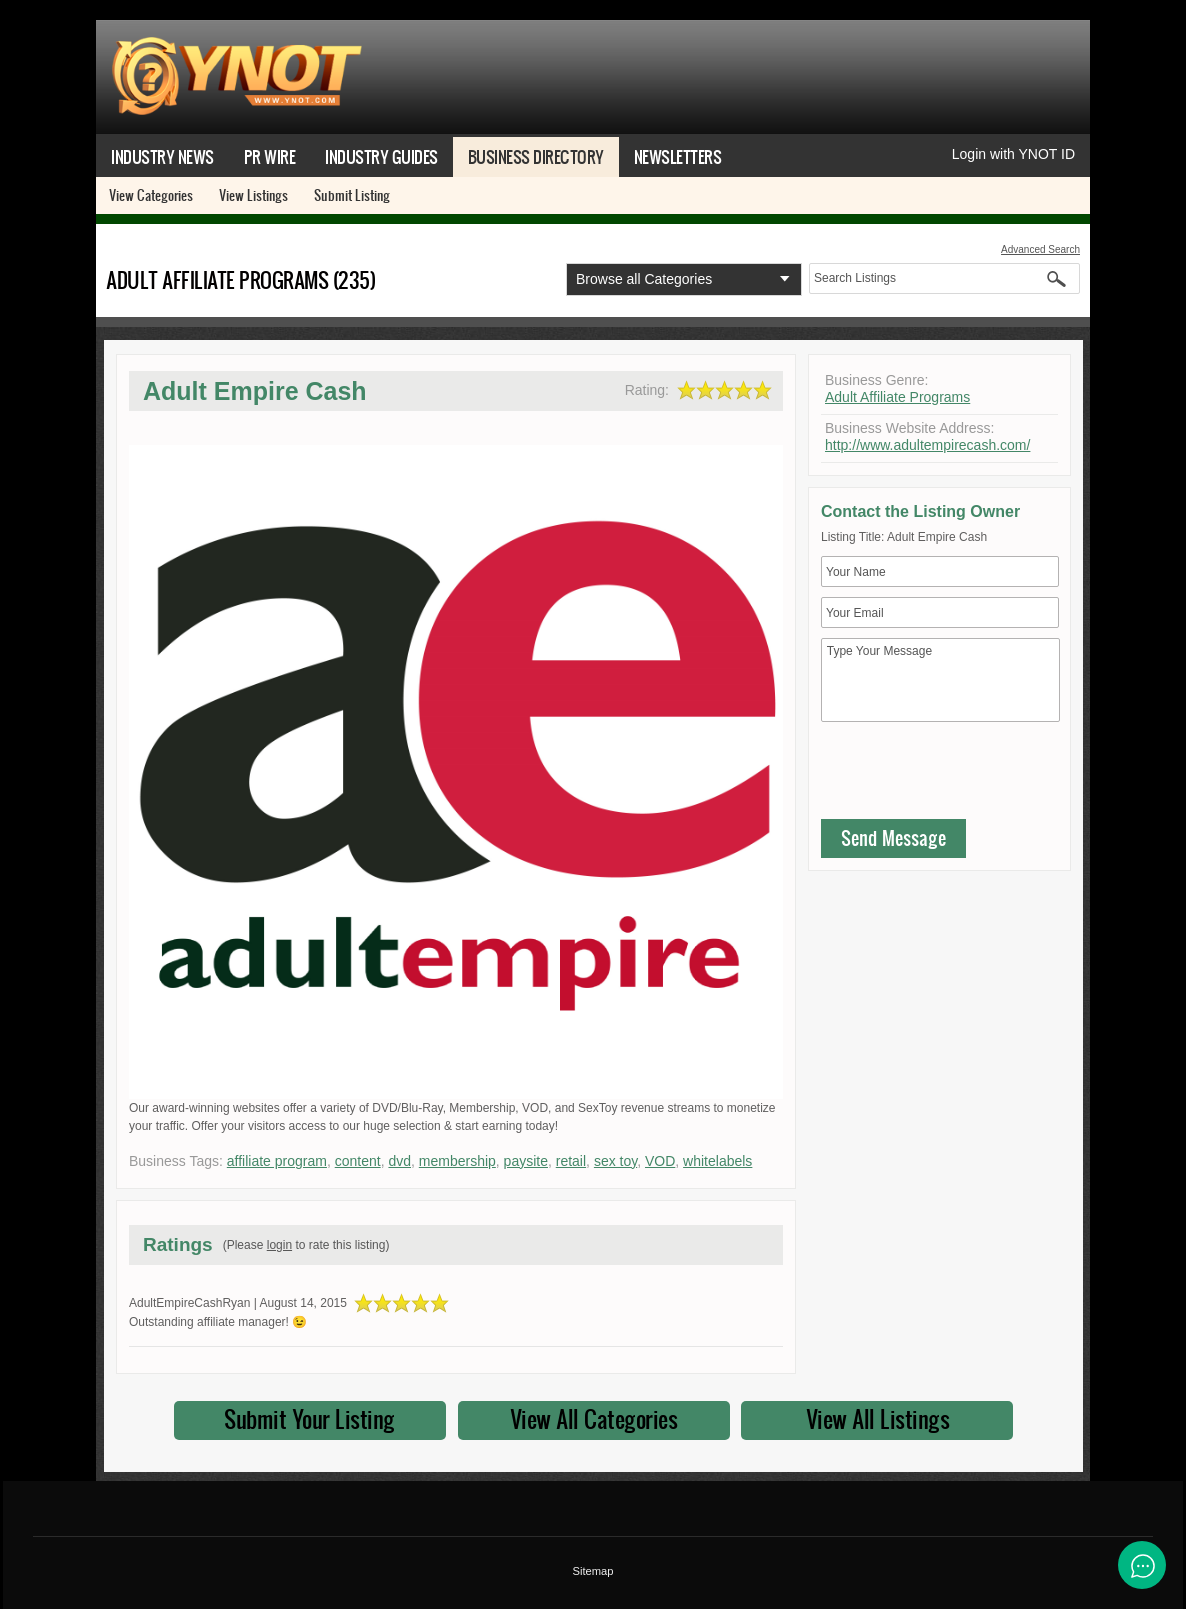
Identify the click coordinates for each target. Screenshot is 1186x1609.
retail (571, 1161)
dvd (399, 1161)
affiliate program (277, 1161)
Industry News (162, 156)
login (279, 1245)
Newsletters (678, 156)
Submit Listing (352, 195)
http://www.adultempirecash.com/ (927, 445)
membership (457, 1161)
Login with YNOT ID (1013, 154)
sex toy (615, 1161)
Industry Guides (381, 156)
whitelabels (717, 1161)
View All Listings (878, 1419)
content (358, 1161)
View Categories (151, 195)
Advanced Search (1040, 249)
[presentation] (973, 775)
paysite (526, 1161)
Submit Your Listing (309, 1419)
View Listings (253, 195)
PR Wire (270, 156)
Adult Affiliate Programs (897, 397)
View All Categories (594, 1419)
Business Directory (536, 156)
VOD (660, 1161)
